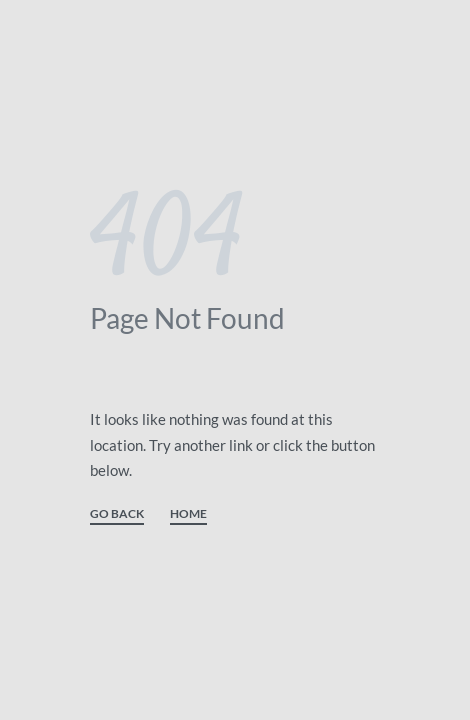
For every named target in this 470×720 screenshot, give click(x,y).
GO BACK (117, 514)
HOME (188, 514)
